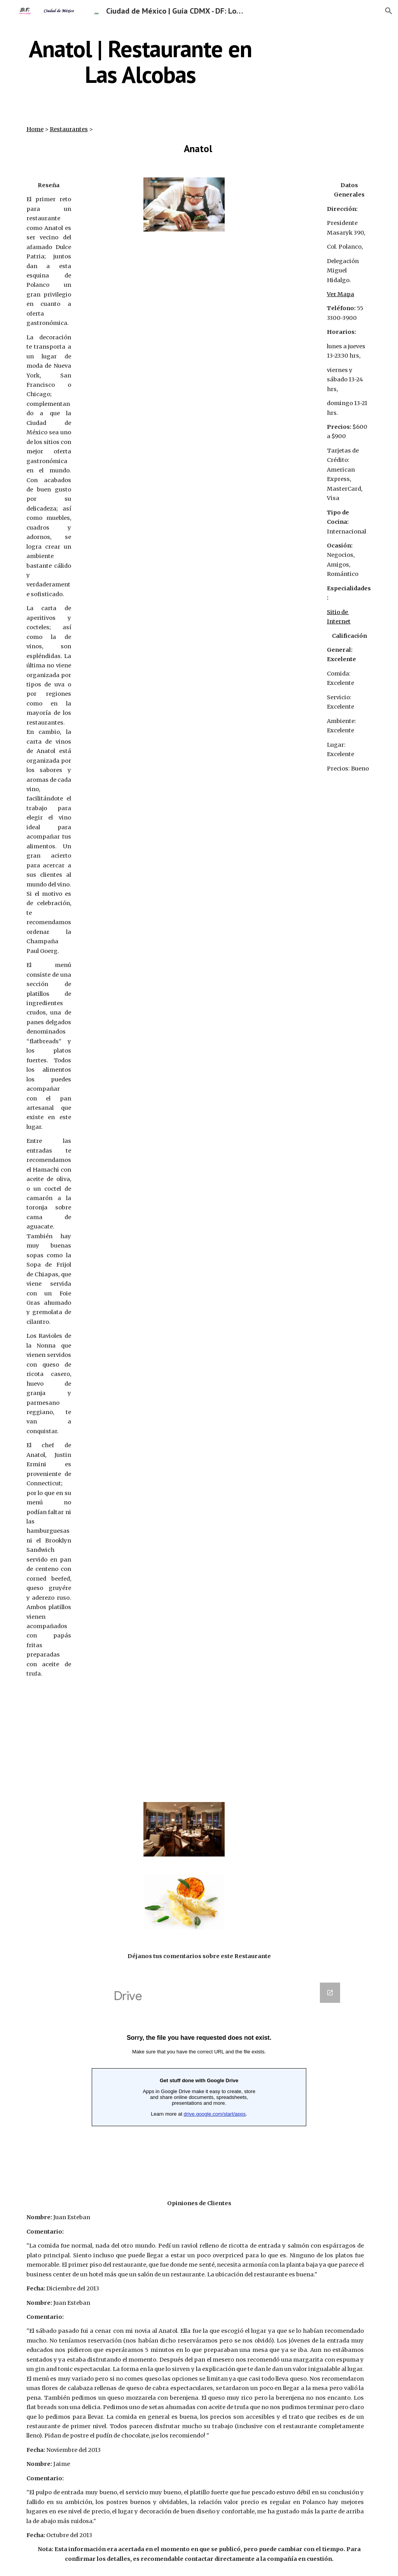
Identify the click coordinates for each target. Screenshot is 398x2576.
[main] (140, 61)
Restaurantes (69, 129)
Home (35, 129)
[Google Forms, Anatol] (199, 2080)
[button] (388, 11)
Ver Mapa (340, 294)
